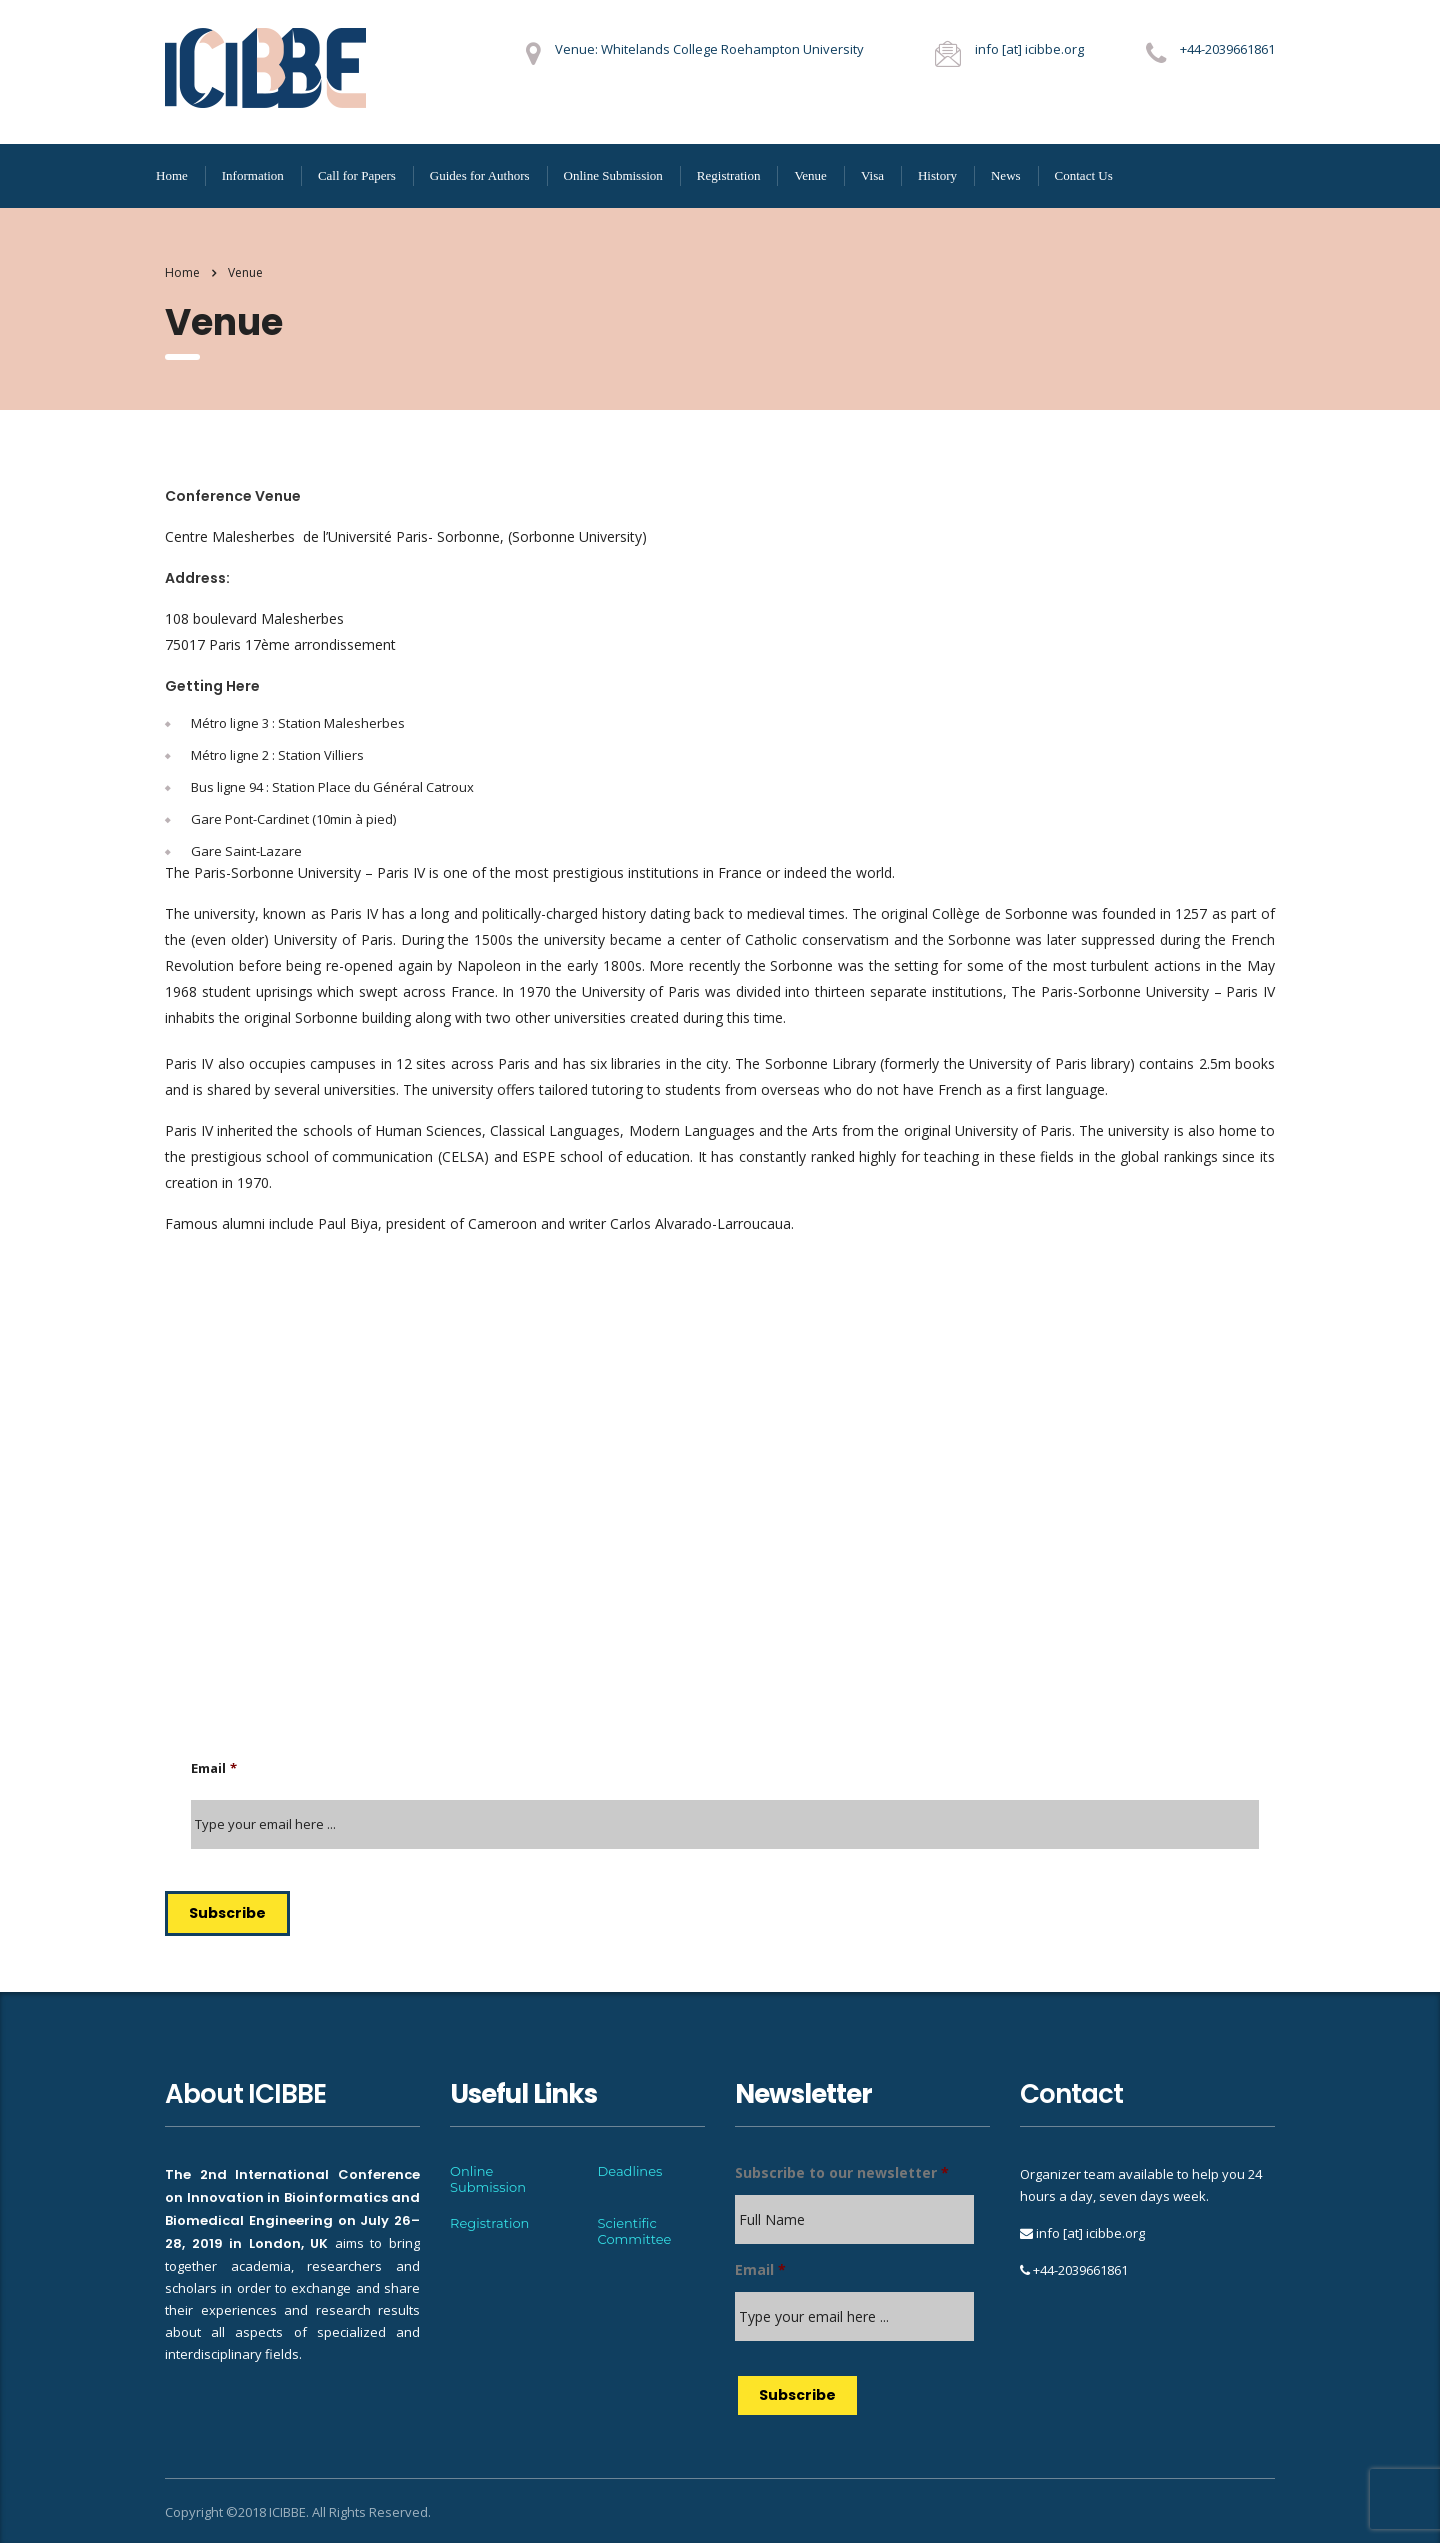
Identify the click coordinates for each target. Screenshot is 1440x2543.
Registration (729, 175)
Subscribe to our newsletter (842, 2173)
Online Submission (613, 175)
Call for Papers (357, 175)
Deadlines (630, 2171)
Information (253, 175)
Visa (872, 175)
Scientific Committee (635, 2231)
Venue (810, 175)
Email (214, 1768)
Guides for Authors (480, 175)
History (937, 175)
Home (172, 175)
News (1006, 175)
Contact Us (1084, 175)
